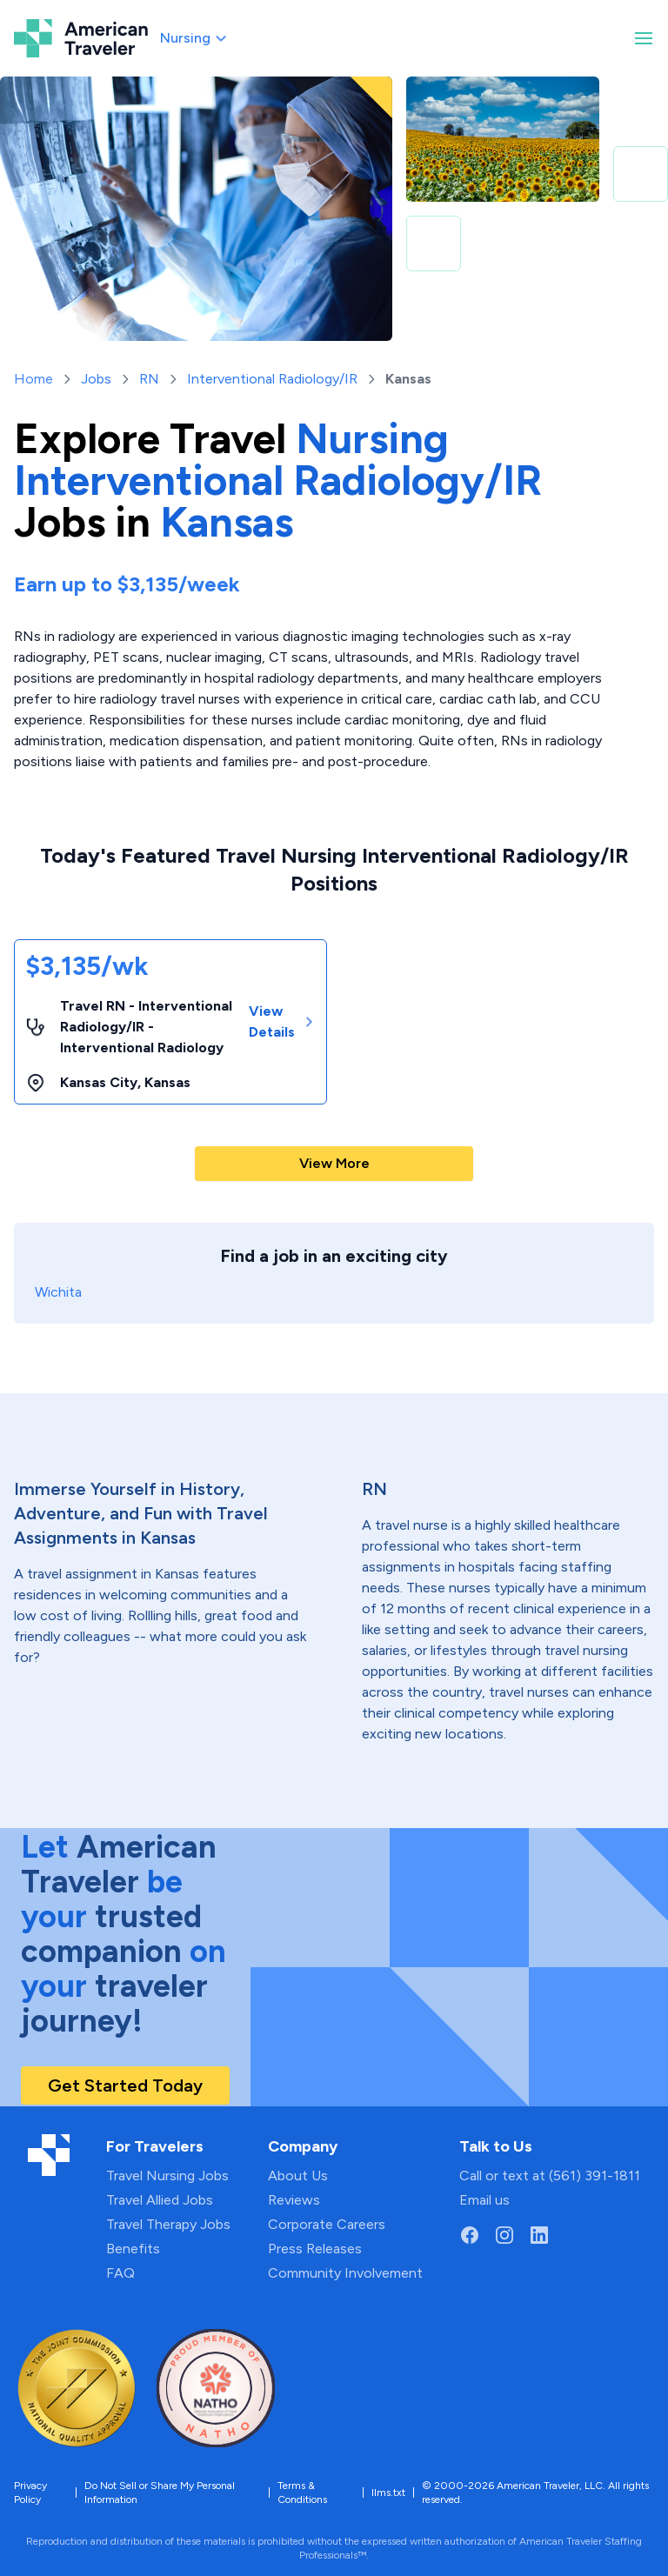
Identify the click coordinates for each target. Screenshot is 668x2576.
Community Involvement (345, 2273)
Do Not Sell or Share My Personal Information (159, 2492)
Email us (484, 2200)
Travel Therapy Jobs (168, 2224)
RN (149, 378)
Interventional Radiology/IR (272, 378)
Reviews (294, 2200)
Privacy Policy (30, 2492)
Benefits (133, 2248)
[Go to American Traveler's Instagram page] (504, 2235)
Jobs (96, 378)
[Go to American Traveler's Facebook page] (469, 2235)
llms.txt (388, 2492)
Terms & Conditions (302, 2492)
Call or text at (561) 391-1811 (549, 2175)
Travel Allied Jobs (159, 2200)
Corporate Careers (326, 2224)
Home (33, 378)
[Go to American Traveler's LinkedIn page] (539, 2235)
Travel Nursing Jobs (167, 2175)
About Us (298, 2175)
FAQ (120, 2273)
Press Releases (315, 2248)
